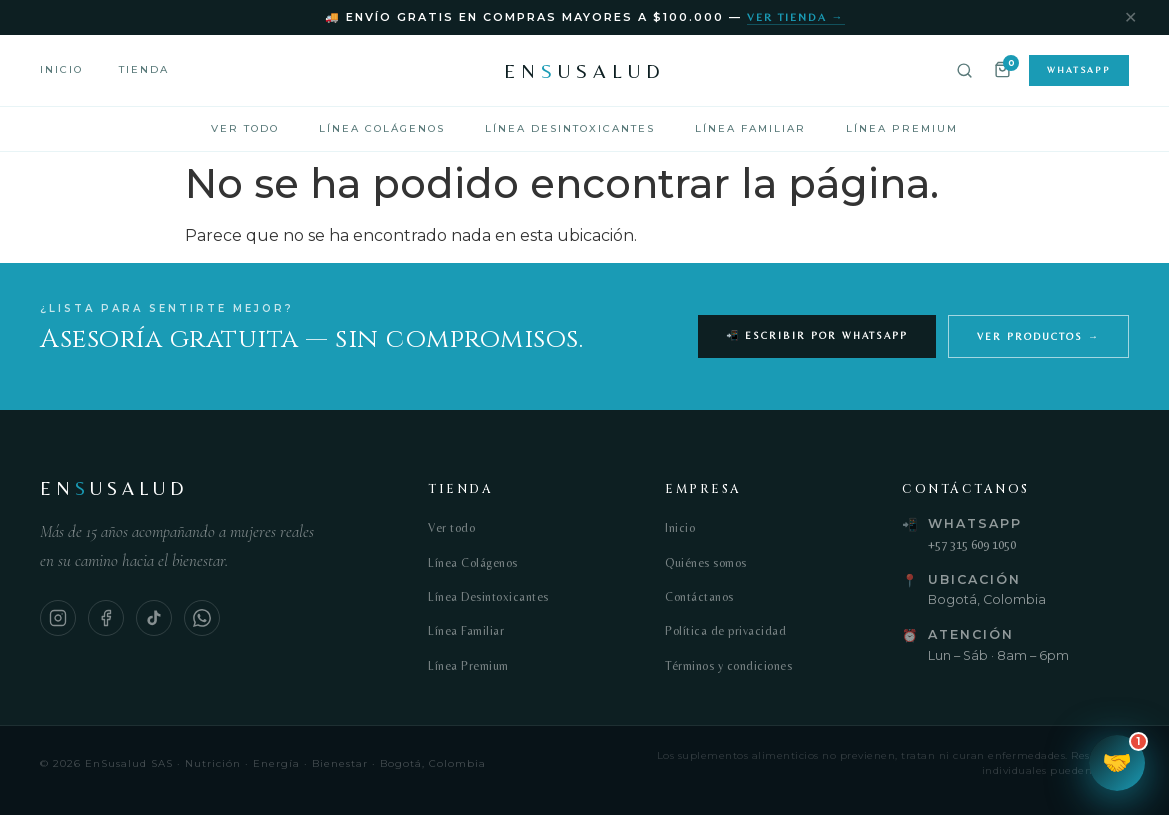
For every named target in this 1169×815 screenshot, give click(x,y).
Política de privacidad (725, 631)
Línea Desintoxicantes (570, 128)
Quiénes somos (706, 563)
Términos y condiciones (728, 666)
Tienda (144, 69)
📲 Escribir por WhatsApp (817, 335)
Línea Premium (902, 128)
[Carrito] (1002, 71)
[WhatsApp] (202, 618)
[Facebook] (106, 618)
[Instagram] (58, 618)
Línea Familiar (750, 128)
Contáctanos (699, 597)
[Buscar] (964, 70)
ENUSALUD (585, 70)
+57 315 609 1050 (972, 544)
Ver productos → (1038, 336)
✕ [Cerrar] (1130, 17)
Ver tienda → (796, 17)
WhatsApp (1079, 70)
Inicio (61, 69)
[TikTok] (154, 618)
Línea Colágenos (382, 128)
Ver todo (245, 128)
